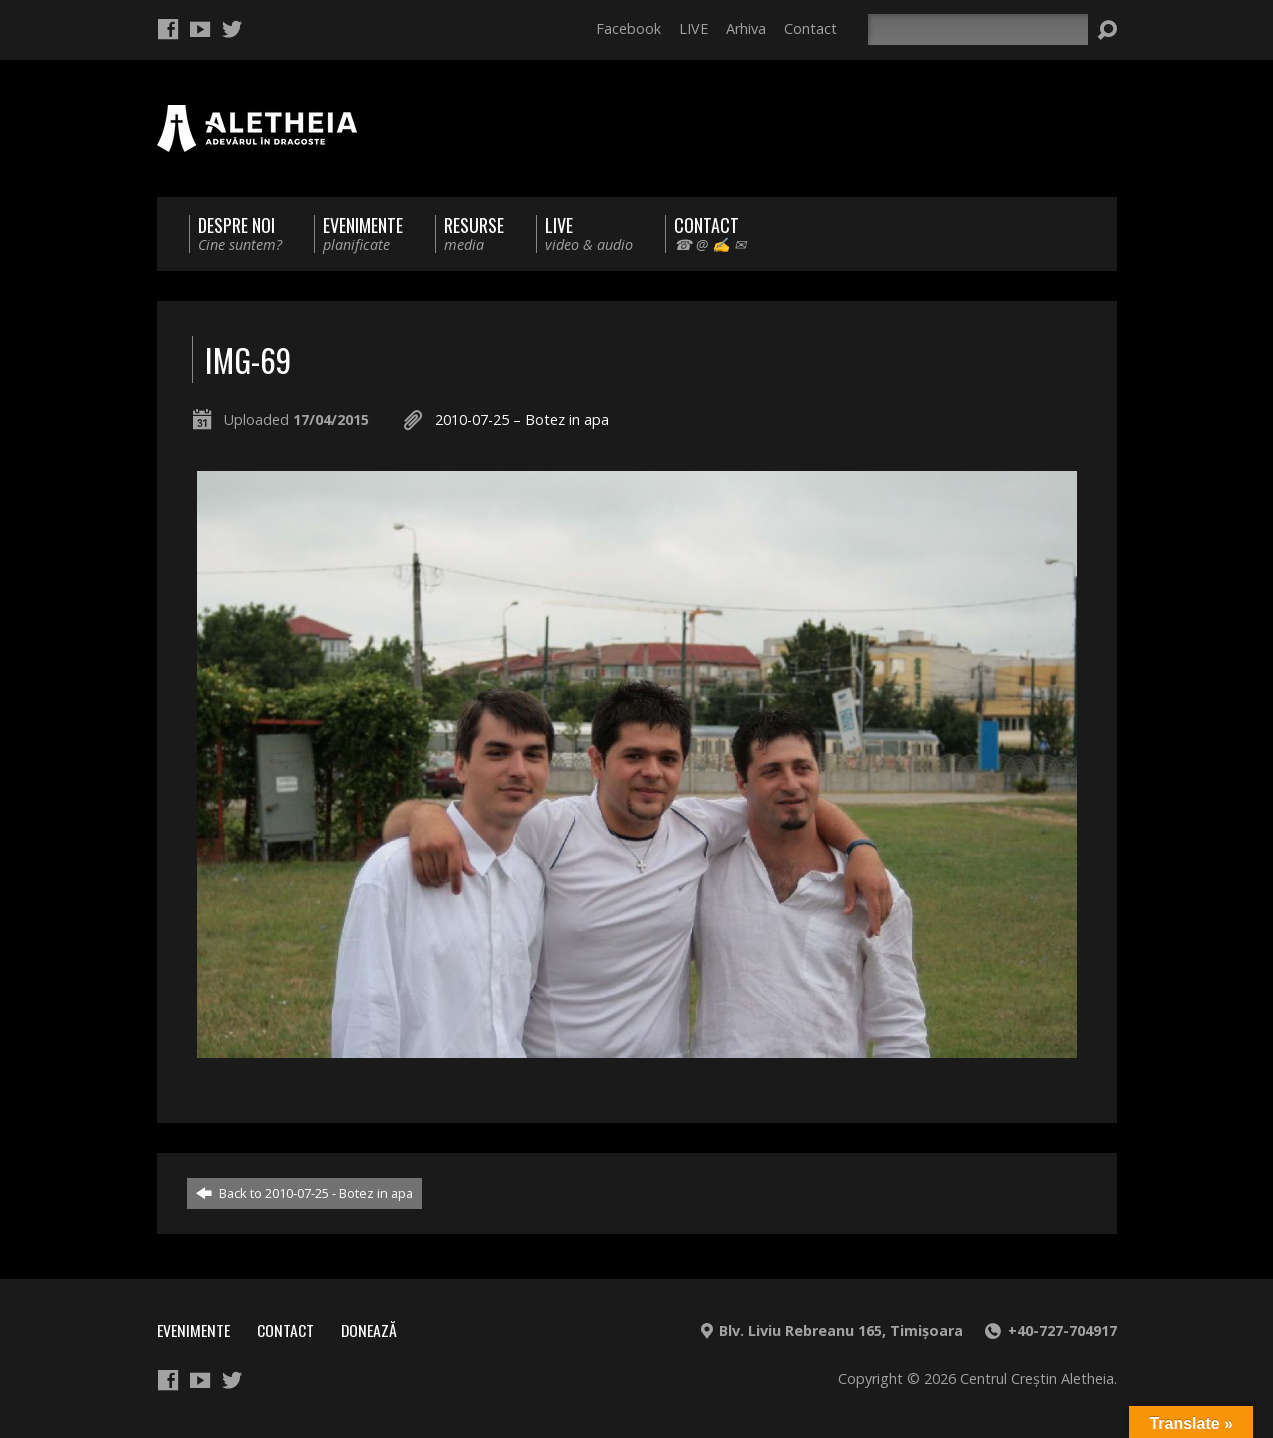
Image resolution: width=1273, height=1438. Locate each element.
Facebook (628, 28)
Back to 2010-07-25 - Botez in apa (304, 1193)
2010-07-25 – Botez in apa (522, 419)
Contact (810, 28)
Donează (369, 1330)
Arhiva (746, 28)
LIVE (693, 28)
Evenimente (193, 1330)
